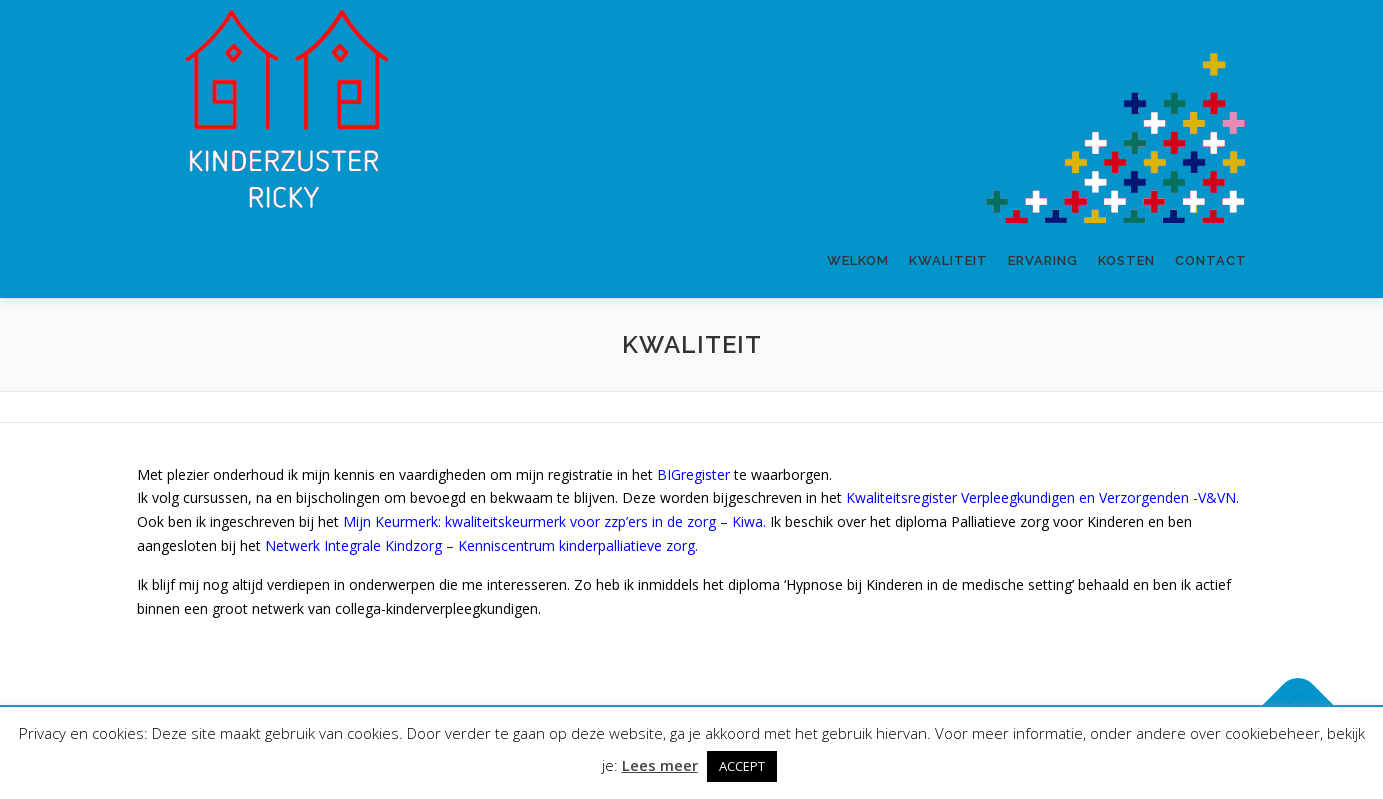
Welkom (858, 260)
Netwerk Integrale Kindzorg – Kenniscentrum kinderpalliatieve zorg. (481, 545)
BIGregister (693, 474)
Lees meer (660, 765)
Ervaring (1043, 260)
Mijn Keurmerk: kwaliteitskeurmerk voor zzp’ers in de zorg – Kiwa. (554, 521)
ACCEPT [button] (742, 766)
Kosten (1126, 260)
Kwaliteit (948, 260)
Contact (1211, 260)
